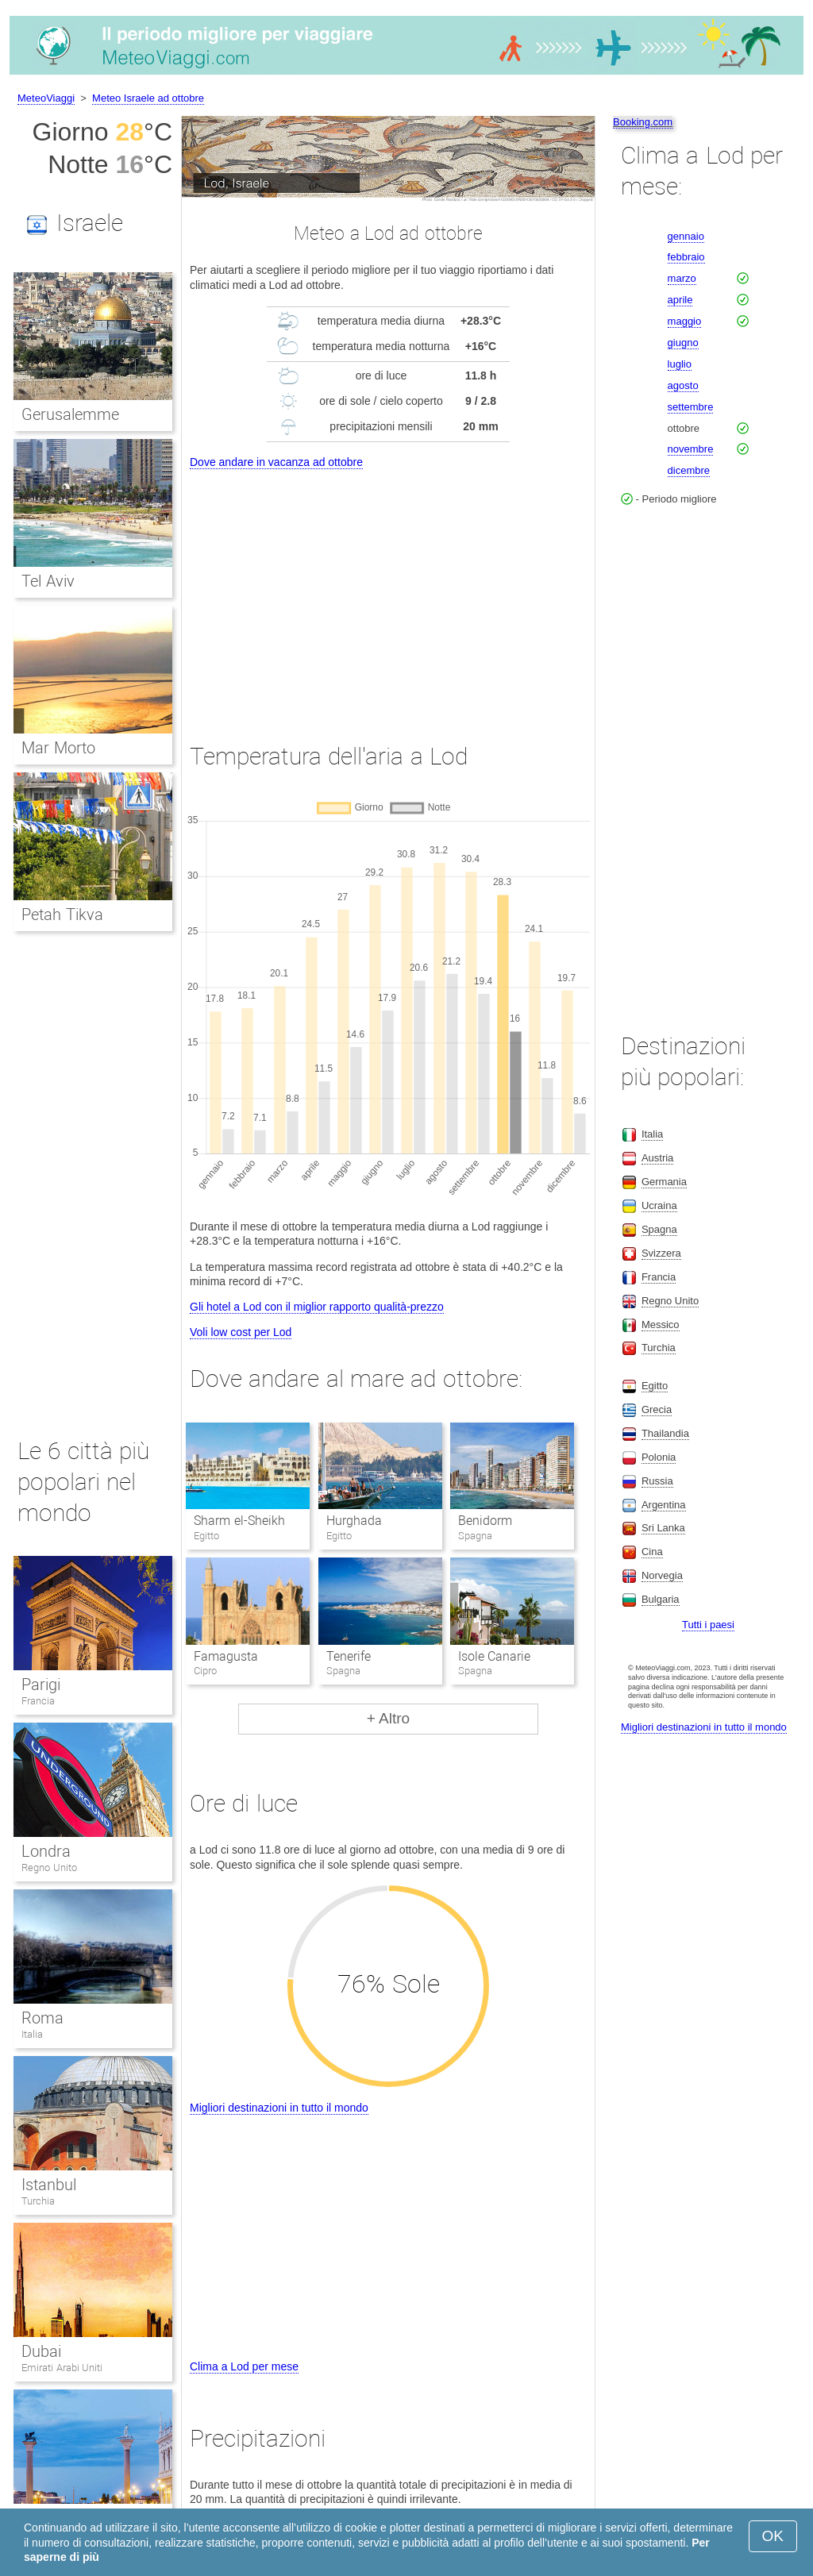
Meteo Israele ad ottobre (148, 98)
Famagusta (226, 1656)
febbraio (686, 257)
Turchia (38, 2201)
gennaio (686, 236)
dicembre (689, 470)
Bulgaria (661, 1599)
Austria (657, 1158)
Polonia (659, 1457)
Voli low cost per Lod (240, 1332)
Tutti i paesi (708, 1625)
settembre (691, 407)
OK (773, 2536)
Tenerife (348, 1656)
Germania (664, 1182)
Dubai (41, 2351)
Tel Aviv (48, 581)
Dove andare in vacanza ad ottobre (276, 462)
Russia (657, 1481)
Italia (32, 2034)
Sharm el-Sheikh (239, 1520)
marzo (682, 278)
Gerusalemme (70, 414)
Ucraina (659, 1205)
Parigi (40, 1684)
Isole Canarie (494, 1656)
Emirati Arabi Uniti (61, 2368)
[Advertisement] (388, 591)
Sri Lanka (663, 1528)
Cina (652, 1552)
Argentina (664, 1505)
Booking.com (642, 122)
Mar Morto (58, 747)
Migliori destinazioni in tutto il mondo (279, 2107)
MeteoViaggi (46, 98)
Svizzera (661, 1253)
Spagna (659, 1229)
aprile (680, 300)
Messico (661, 1324)
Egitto (655, 1386)
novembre (691, 449)
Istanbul (48, 2184)
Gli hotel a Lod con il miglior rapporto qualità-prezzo (317, 1306)
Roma (42, 2017)
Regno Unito (49, 1867)
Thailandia (665, 1433)
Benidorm (485, 1520)
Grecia (657, 1409)
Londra (46, 1851)
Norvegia (662, 1575)
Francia (38, 1701)
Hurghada (354, 1520)
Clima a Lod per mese (244, 2366)
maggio (685, 321)
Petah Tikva (62, 914)
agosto (683, 385)
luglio (680, 364)
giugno (683, 342)
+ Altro (388, 1718)
